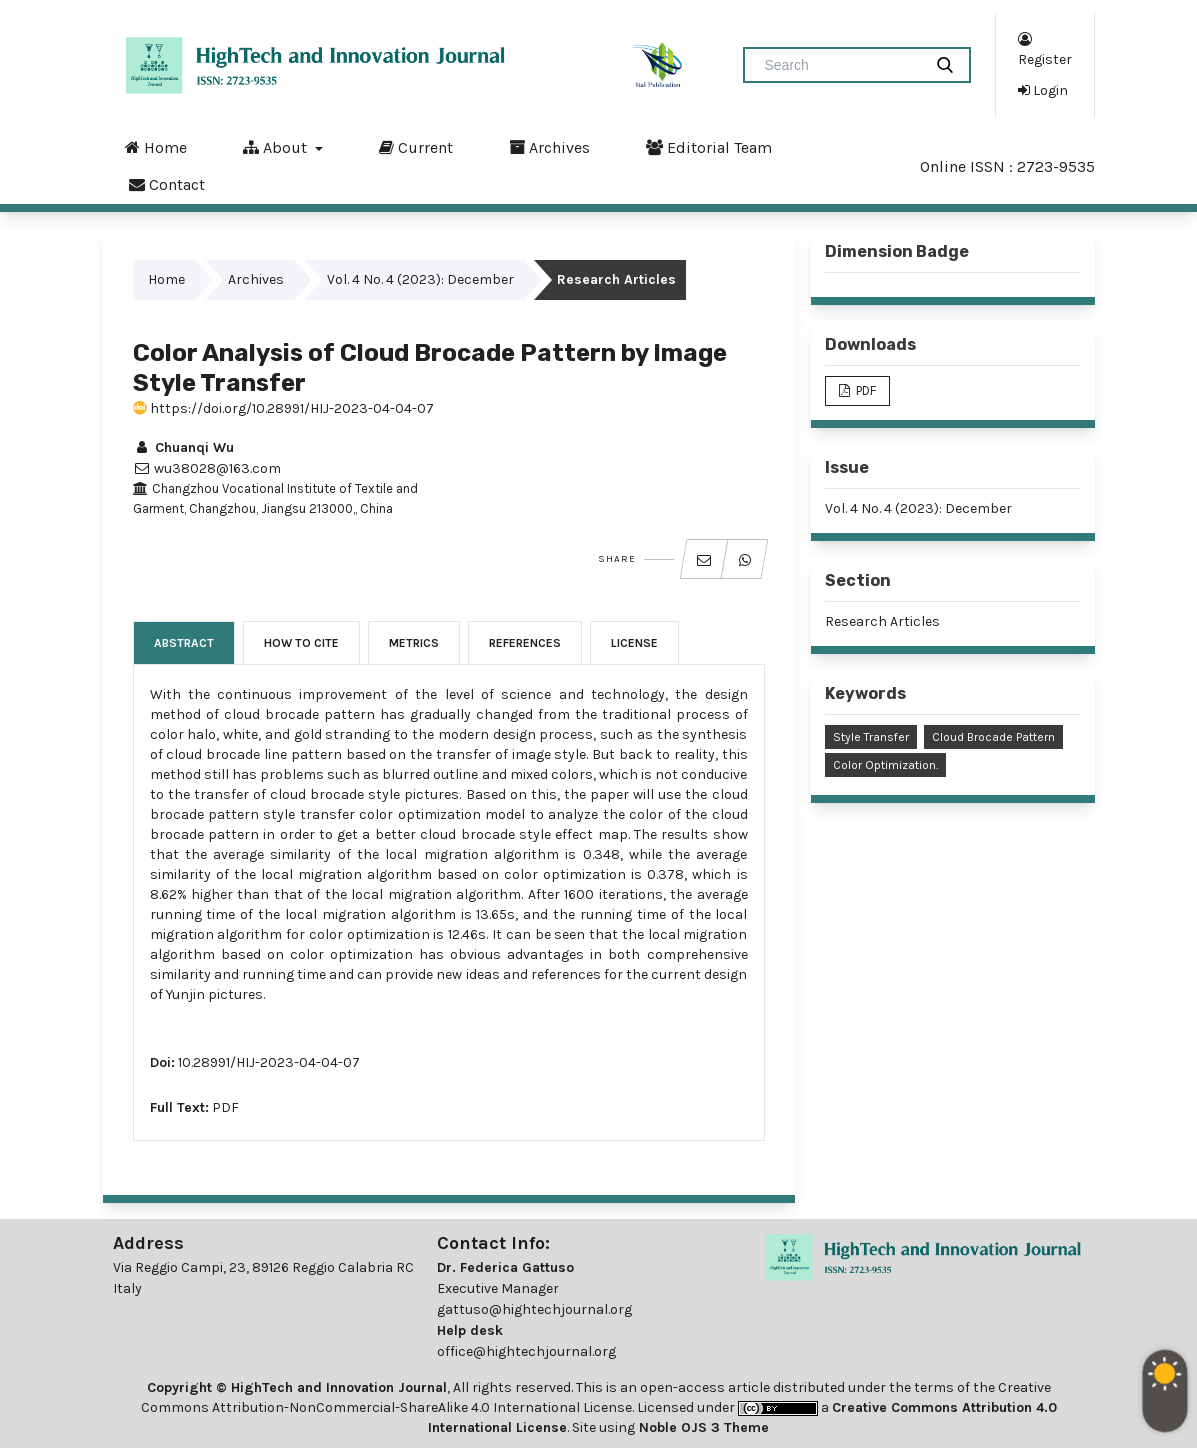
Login (1043, 90)
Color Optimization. (885, 765)
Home (156, 147)
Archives (549, 147)
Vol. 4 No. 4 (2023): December (420, 279)
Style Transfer (871, 737)
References (525, 643)
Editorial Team (709, 147)
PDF (225, 1107)
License (634, 643)
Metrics (414, 643)
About (277, 147)
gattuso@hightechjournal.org (534, 1309)
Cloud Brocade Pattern (993, 737)
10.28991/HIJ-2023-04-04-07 (269, 1062)
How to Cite (301, 643)
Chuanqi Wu (183, 447)
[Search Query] (841, 65)
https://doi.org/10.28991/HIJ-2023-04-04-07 (283, 408)
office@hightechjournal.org (526, 1351)
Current (416, 147)
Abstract (184, 643)
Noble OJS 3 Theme (702, 1427)
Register (1045, 48)
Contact (167, 184)
